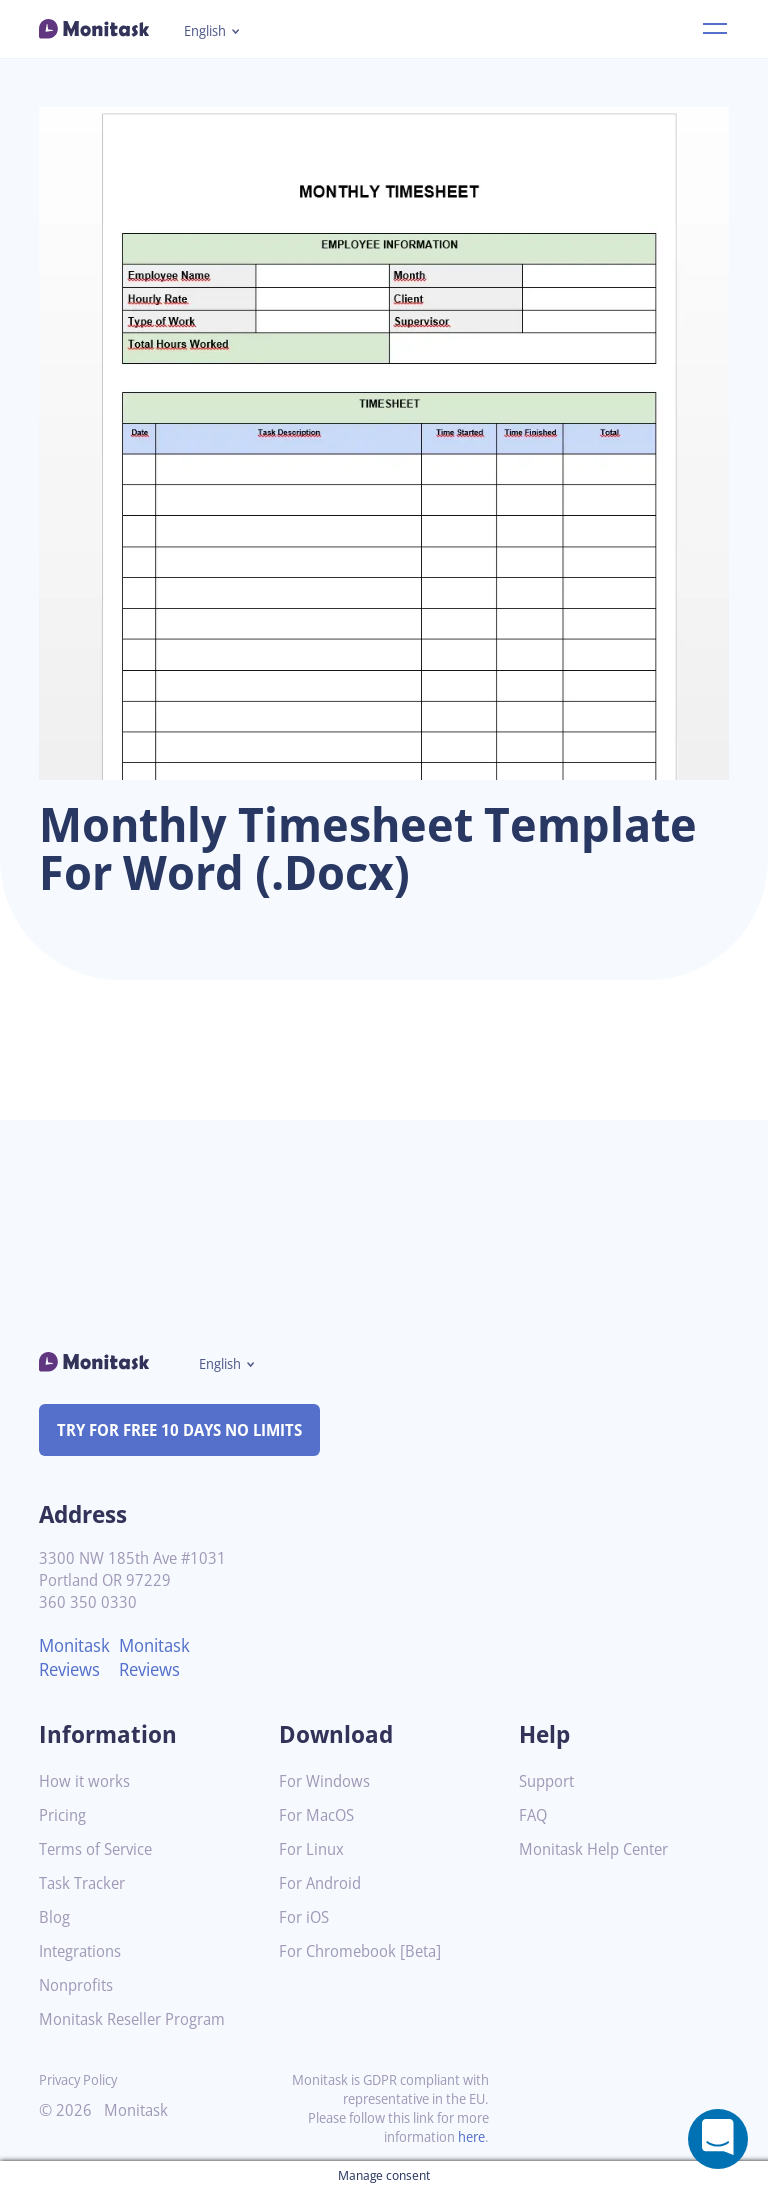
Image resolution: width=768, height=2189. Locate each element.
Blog (55, 1917)
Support (549, 1781)
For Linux (313, 1849)
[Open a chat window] (718, 2139)
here (470, 2136)
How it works (87, 1781)
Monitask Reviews (77, 1657)
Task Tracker (86, 1883)
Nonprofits (79, 1985)
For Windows (327, 1781)
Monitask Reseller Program (139, 2019)
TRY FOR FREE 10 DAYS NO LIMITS (188, 1430)
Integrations (84, 1951)
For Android (323, 1883)
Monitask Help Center (600, 1849)
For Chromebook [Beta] (366, 1951)
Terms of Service (100, 1849)
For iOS (306, 1917)
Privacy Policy (82, 2079)
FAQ (534, 1815)
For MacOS (319, 1815)
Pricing (64, 1815)
